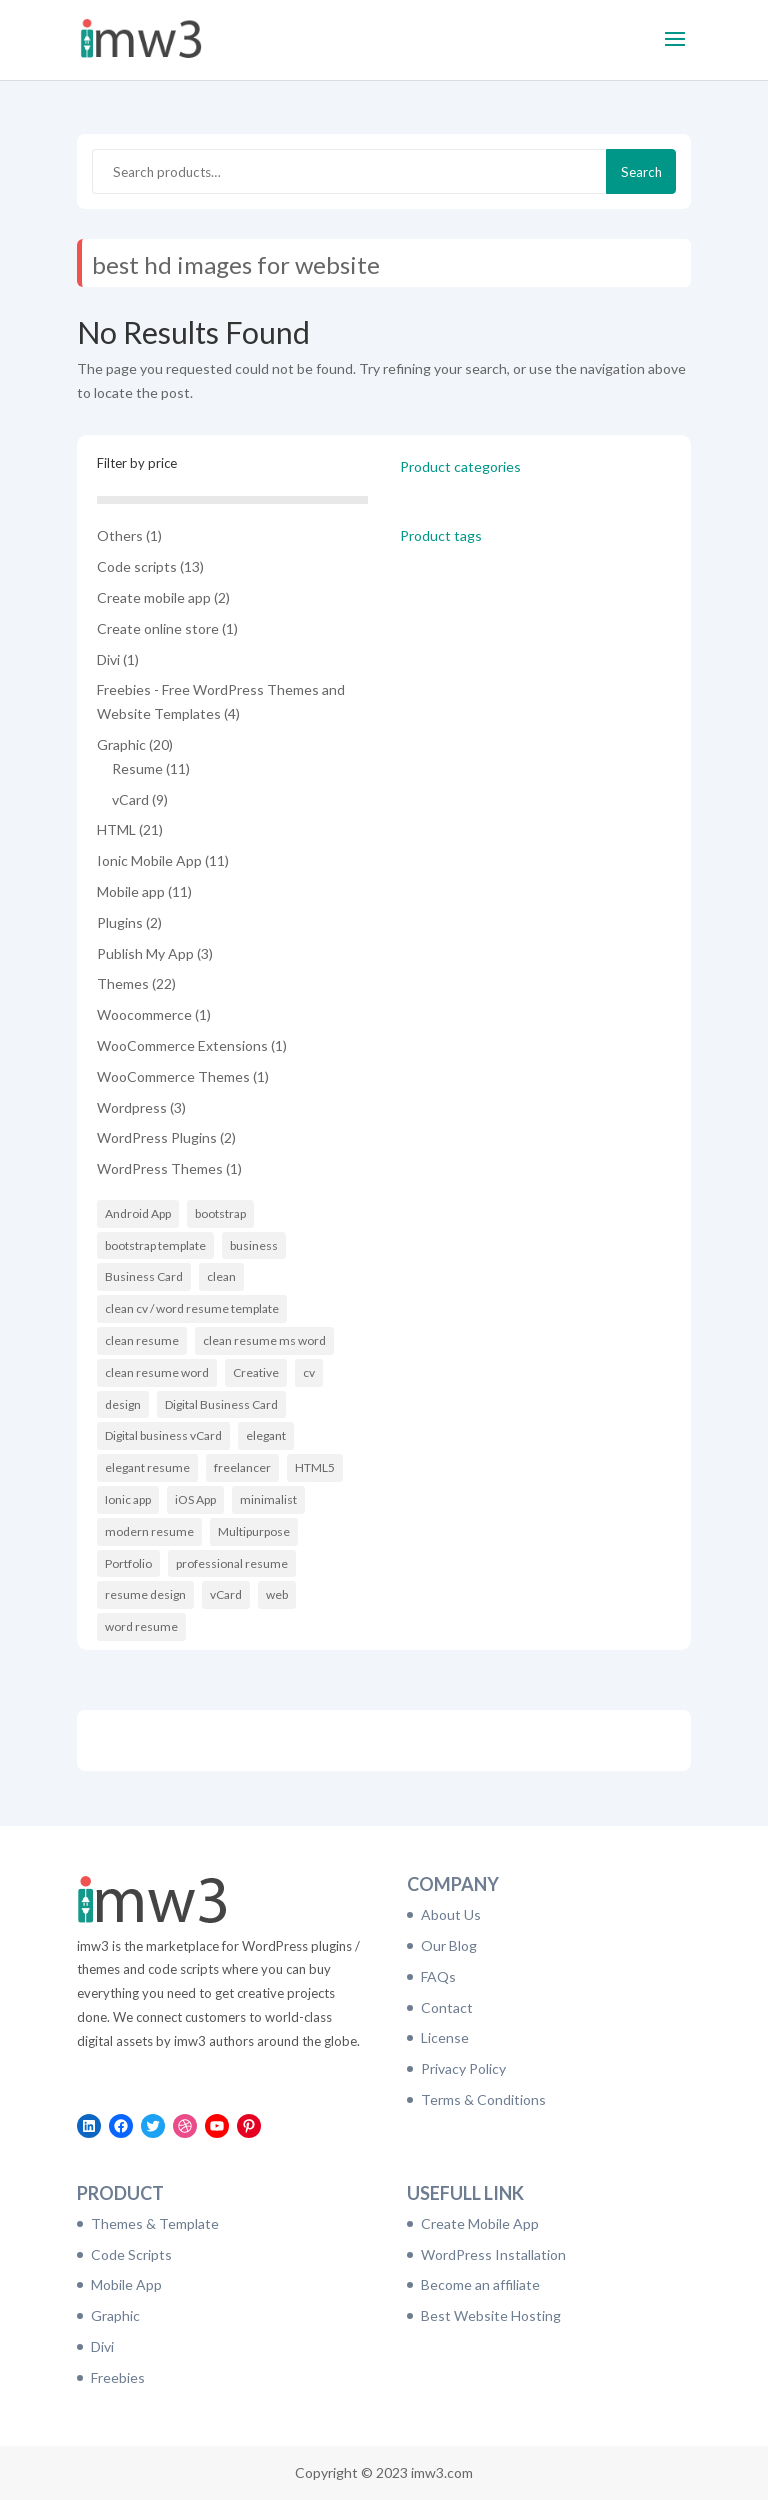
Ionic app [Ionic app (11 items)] (128, 1499)
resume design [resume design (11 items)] (145, 1594)
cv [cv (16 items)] (309, 1372)
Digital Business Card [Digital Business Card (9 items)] (221, 1404)
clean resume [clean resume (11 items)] (142, 1340)
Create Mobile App (480, 2223)
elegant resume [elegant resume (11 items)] (147, 1467)
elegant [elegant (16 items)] (266, 1435)
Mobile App (126, 2284)
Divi (102, 2346)
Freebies (118, 2377)
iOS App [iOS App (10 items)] (195, 1499)
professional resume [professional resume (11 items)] (232, 1563)
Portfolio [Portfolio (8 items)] (128, 1563)
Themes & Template (155, 2223)
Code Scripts (131, 2254)
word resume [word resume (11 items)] (141, 1626)
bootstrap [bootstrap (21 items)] (220, 1213)
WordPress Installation (493, 2254)
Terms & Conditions (483, 2099)
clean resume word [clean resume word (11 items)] (157, 1372)
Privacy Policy (463, 2068)
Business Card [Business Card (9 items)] (144, 1276)
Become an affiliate (480, 2284)
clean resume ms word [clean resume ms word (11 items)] (264, 1340)
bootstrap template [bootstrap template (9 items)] (155, 1245)
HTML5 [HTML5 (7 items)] (315, 1467)
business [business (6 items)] (254, 1245)
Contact (447, 2007)
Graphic (115, 2315)
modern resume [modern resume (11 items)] (149, 1531)
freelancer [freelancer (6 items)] (242, 1467)
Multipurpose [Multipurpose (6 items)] (254, 1531)
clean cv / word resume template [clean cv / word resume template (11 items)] (192, 1308)
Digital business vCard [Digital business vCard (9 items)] (163, 1435)
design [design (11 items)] (123, 1404)
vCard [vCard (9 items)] (226, 1594)
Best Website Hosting (491, 2315)
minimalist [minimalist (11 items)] (268, 1499)
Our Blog (449, 1945)
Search (641, 172)
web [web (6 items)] (277, 1594)
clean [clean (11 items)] (221, 1276)
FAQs (438, 1976)
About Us (451, 1914)
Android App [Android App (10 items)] (138, 1213)
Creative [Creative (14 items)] (256, 1372)
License (445, 2037)
